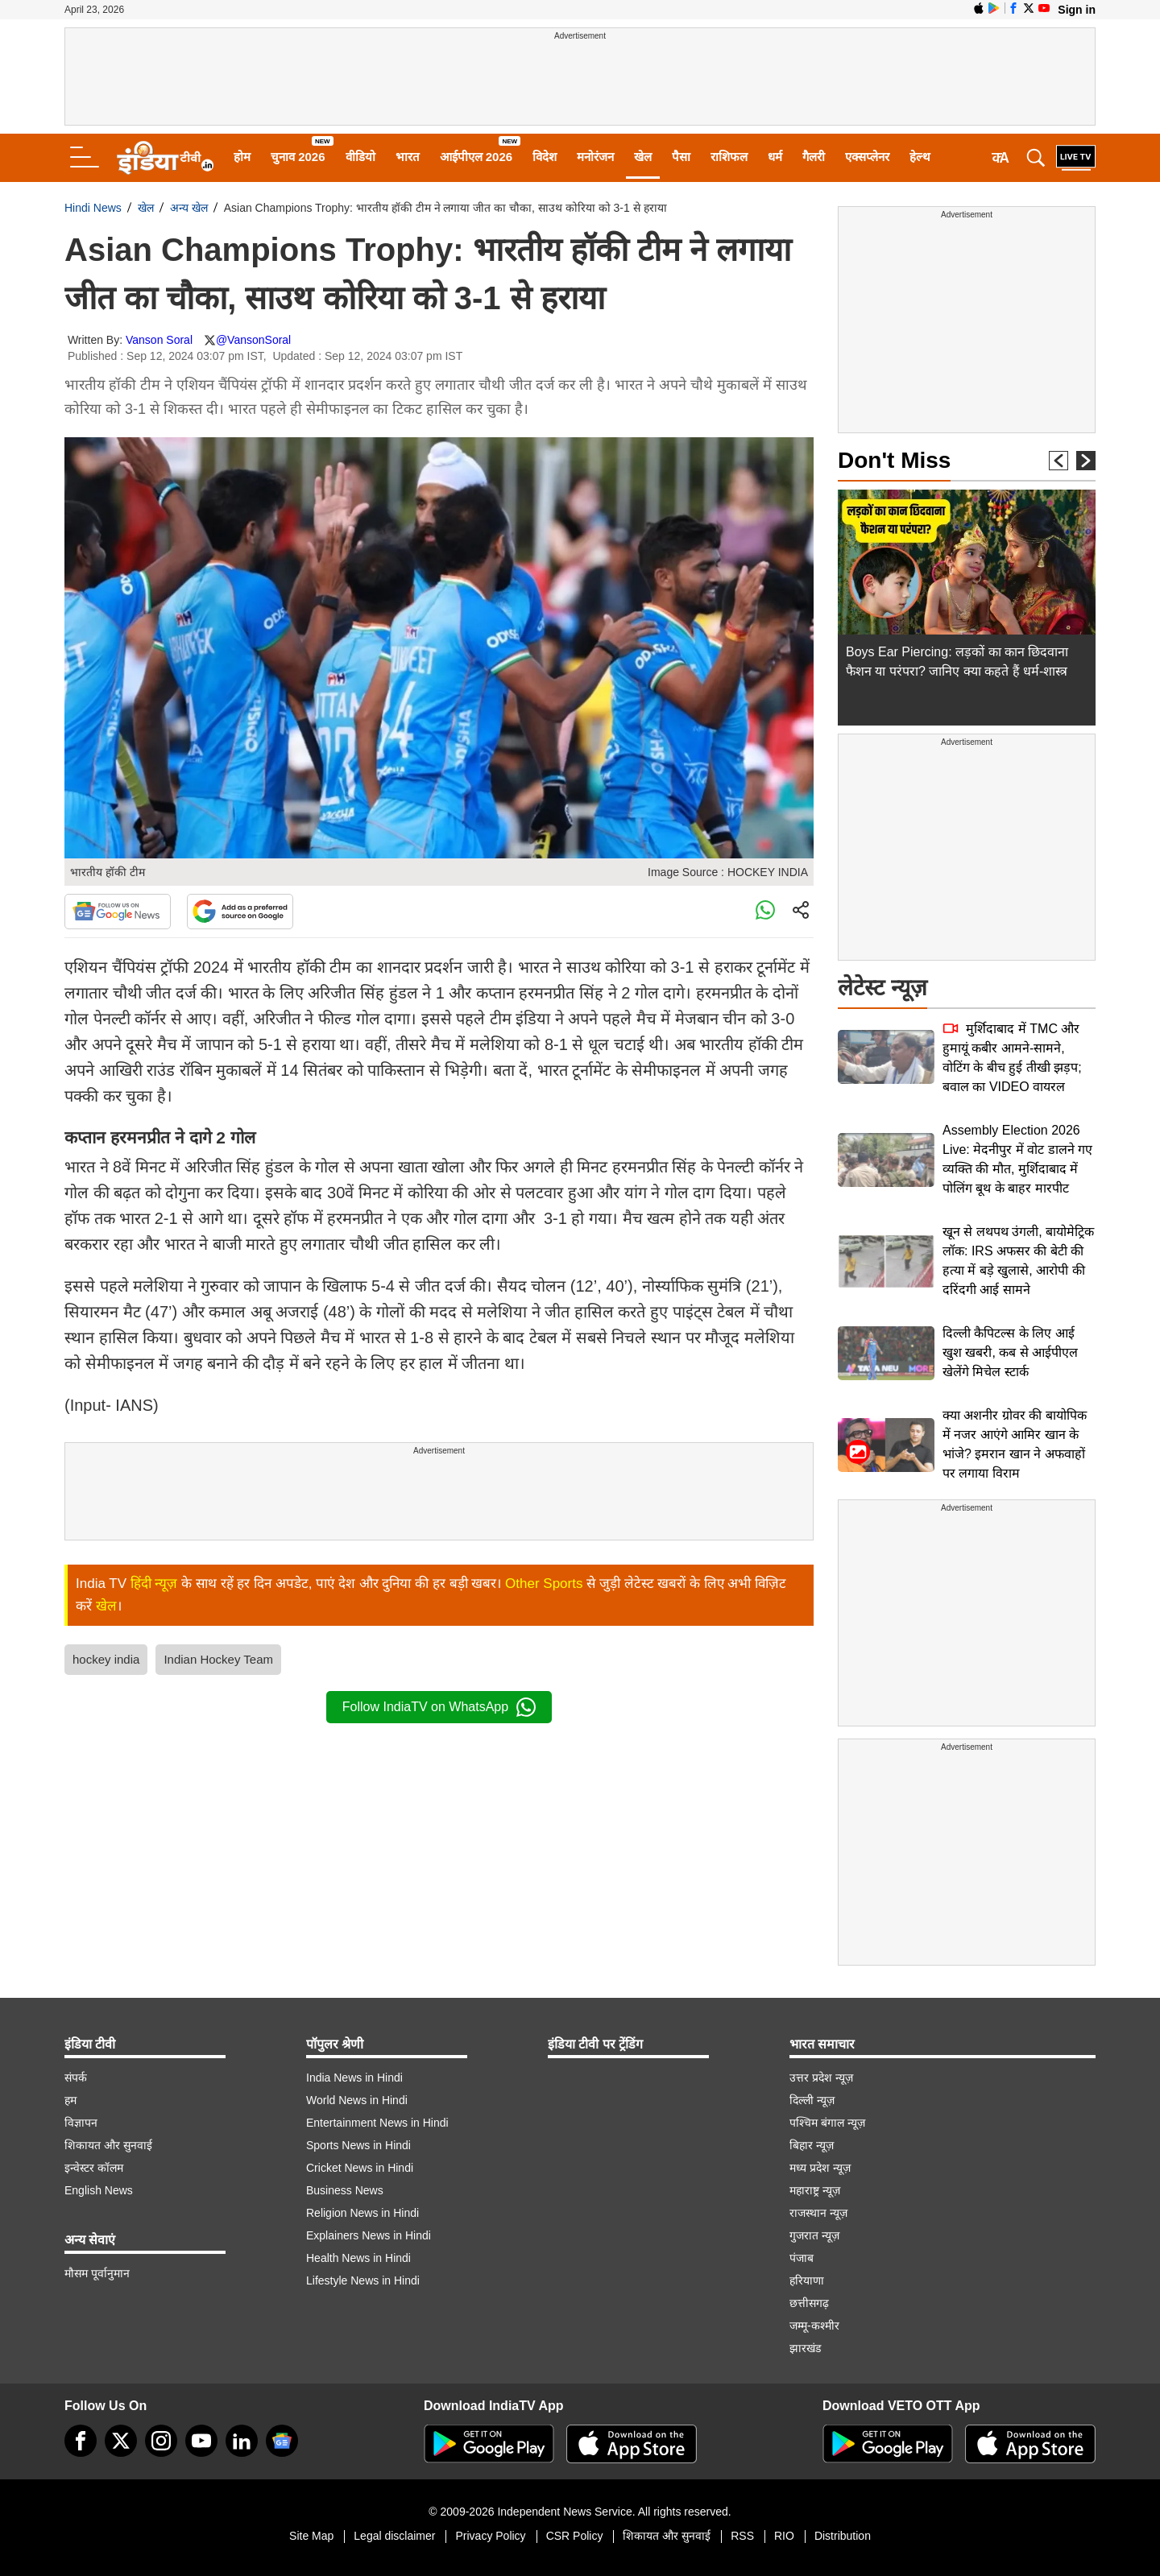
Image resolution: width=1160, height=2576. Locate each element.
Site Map (311, 2535)
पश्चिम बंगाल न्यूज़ (827, 2122)
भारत (408, 156)
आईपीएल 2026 (476, 156)
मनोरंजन (595, 156)
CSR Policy (574, 2535)
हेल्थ (919, 156)
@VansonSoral (253, 339)
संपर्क (75, 2077)
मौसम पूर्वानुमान (97, 2273)
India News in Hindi (354, 2077)
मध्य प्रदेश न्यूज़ (820, 2167)
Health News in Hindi (358, 2257)
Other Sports (543, 1583)
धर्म (775, 156)
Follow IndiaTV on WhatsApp (439, 1707)
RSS (742, 2535)
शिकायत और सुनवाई (108, 2145)
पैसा (681, 156)
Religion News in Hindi (362, 2212)
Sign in (1077, 9)
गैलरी (813, 156)
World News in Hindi (357, 2100)
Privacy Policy (490, 2535)
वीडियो (360, 156)
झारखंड (805, 2348)
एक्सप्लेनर (867, 156)
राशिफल (729, 156)
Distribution (842, 2535)
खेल (643, 156)
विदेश (544, 156)
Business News (344, 2190)
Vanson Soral (159, 339)
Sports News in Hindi (358, 2145)
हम (70, 2100)
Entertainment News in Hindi (377, 2122)
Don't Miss (894, 460)
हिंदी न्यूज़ (154, 1583)
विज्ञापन (80, 2122)
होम (242, 156)
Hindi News (93, 207)
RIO (784, 2535)
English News (98, 2190)
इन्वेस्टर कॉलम (93, 2167)
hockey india (105, 1659)
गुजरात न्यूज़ (814, 2235)
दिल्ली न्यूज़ (812, 2100)
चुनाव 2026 (298, 156)
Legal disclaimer (394, 2535)
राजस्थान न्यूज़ (818, 2212)
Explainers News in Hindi (368, 2235)
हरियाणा (806, 2280)
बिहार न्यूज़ (811, 2145)
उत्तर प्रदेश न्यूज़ (821, 2077)
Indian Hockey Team (218, 1659)
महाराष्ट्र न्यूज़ (814, 2190)
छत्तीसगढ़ (809, 2303)
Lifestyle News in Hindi (363, 2280)
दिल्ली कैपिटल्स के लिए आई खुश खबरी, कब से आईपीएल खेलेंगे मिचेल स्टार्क (1010, 1352)
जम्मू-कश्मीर (814, 2325)
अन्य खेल (189, 207)
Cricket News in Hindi (359, 2167)
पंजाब (801, 2257)
